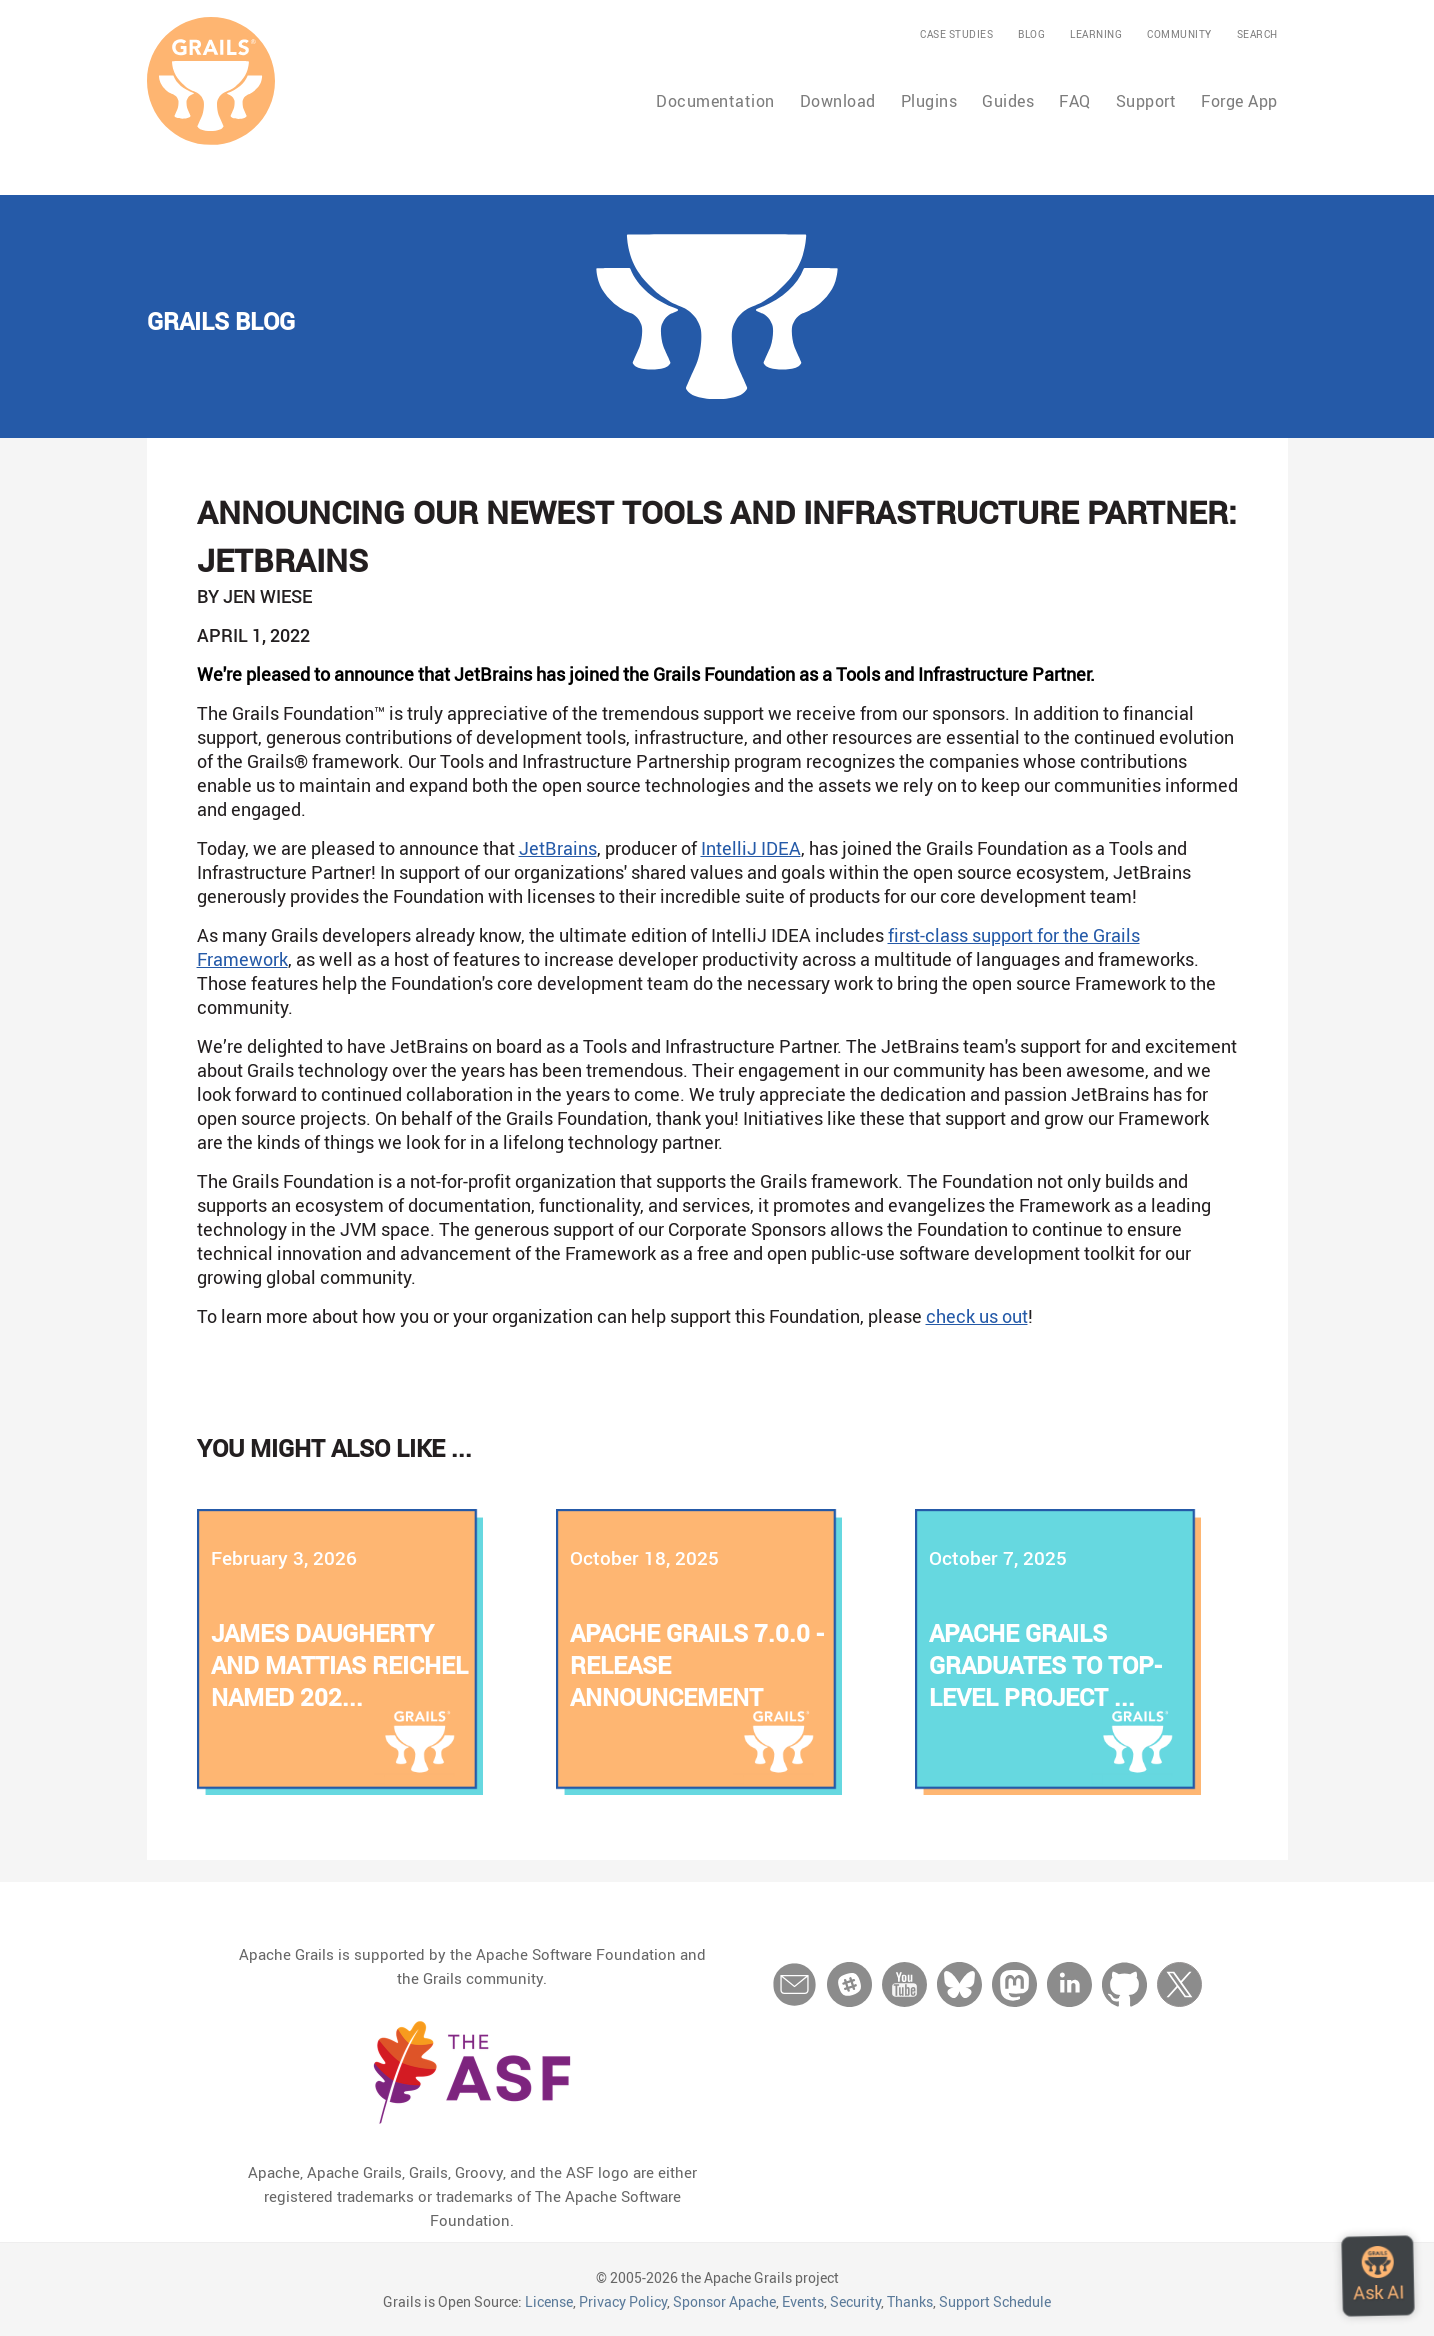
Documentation (715, 101)
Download (838, 101)
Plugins (929, 101)
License (549, 2301)
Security (855, 2301)
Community (1179, 34)
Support (1146, 101)
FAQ (1075, 101)
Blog (1031, 34)
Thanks (910, 2301)
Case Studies (956, 34)
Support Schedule (995, 2301)
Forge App (1239, 101)
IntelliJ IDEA (751, 848)
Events (803, 2301)
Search (1257, 34)
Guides (1008, 101)
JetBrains (558, 848)
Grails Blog (221, 321)
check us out (977, 1316)
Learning (1096, 34)
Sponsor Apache (724, 2301)
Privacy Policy (623, 2301)
